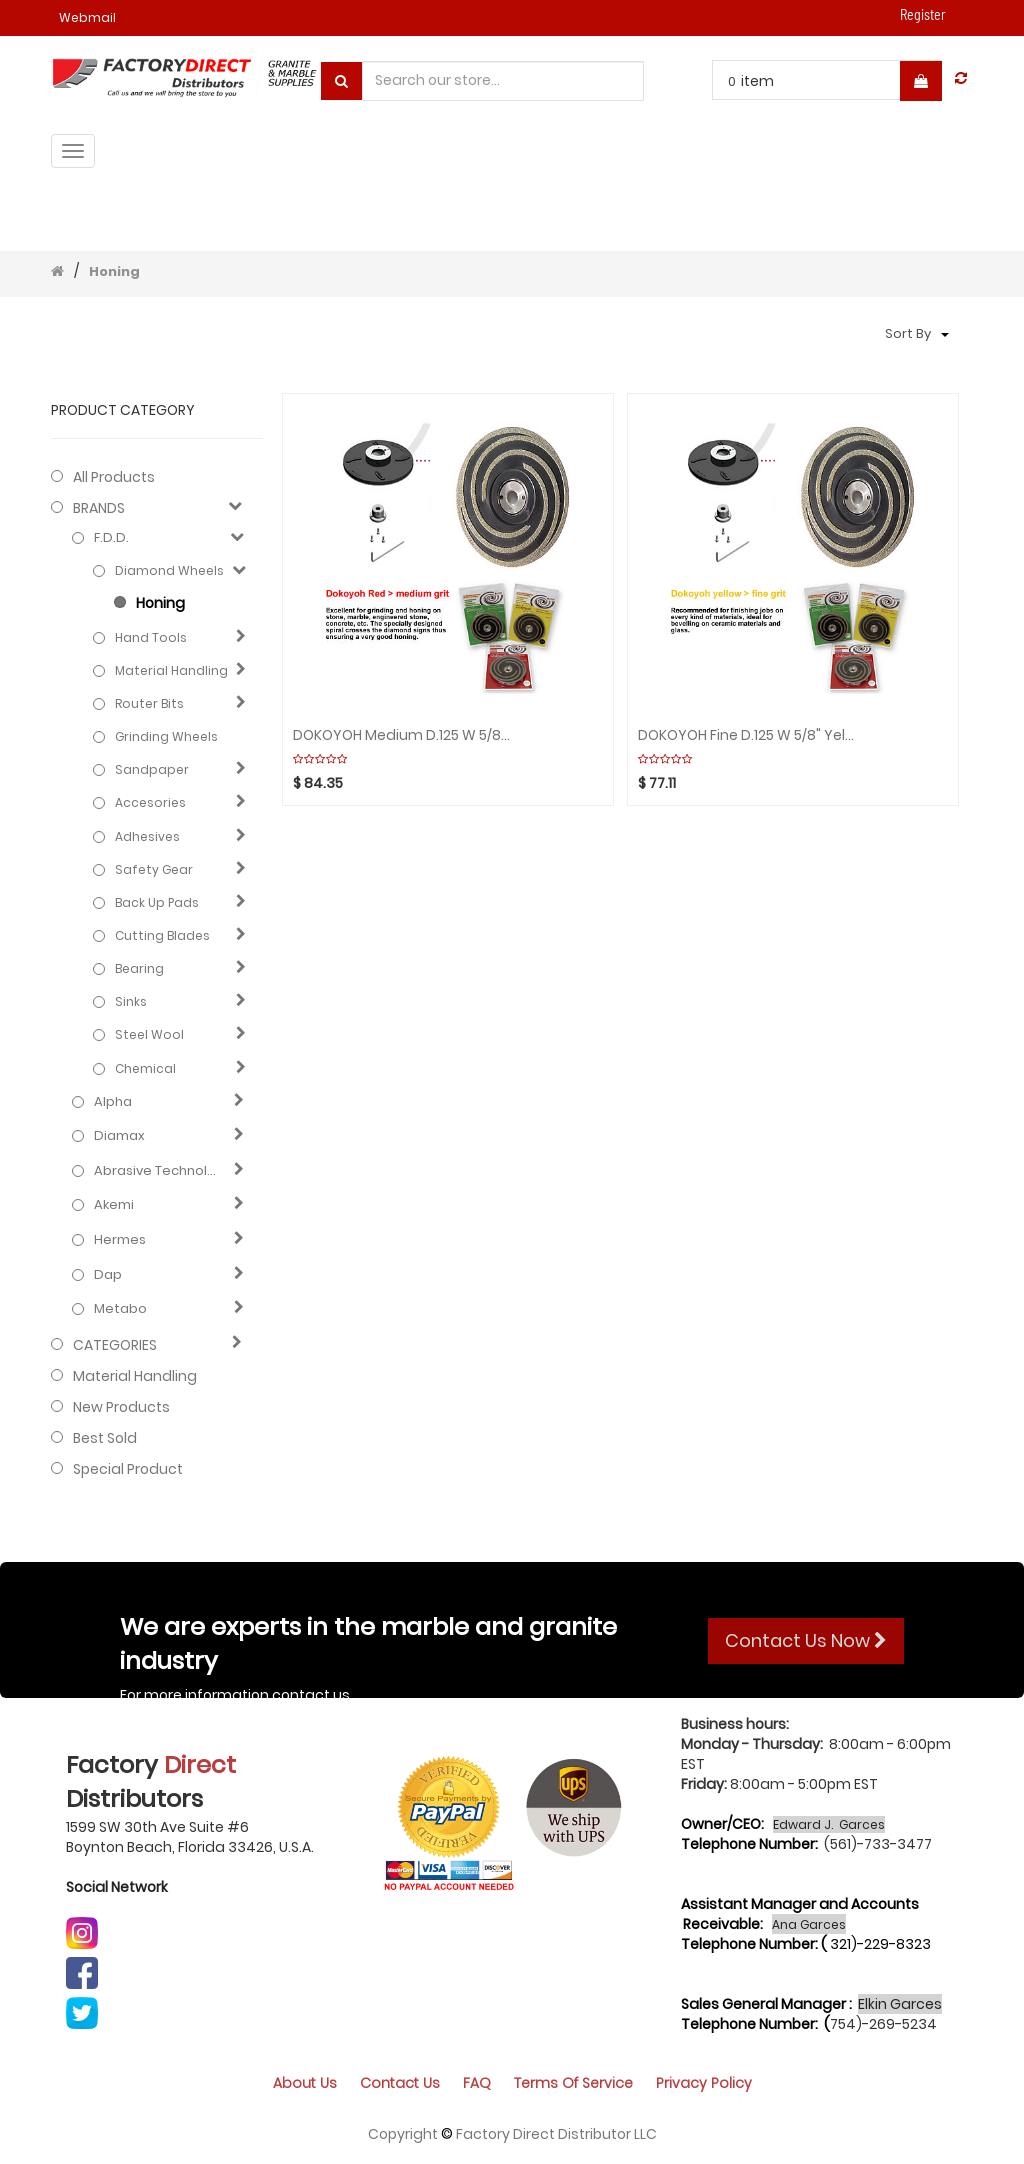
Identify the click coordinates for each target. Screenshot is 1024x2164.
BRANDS (99, 508)
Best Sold (105, 1438)
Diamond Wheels (169, 570)
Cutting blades (162, 935)
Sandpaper (152, 769)
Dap (108, 1275)
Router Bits (149, 703)
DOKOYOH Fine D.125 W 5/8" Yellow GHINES (746, 735)
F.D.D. (111, 538)
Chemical (145, 1068)
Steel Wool (149, 1034)
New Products (121, 1407)
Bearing (139, 968)
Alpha (113, 1102)
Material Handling (171, 670)
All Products (114, 477)
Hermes (120, 1240)
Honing (114, 271)
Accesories (150, 802)
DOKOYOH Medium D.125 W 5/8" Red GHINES (401, 735)
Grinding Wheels (166, 736)
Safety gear (154, 869)
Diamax (119, 1136)
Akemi (114, 1205)
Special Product (128, 1469)
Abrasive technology (159, 1171)
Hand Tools (151, 637)
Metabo (120, 1309)
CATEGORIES (115, 1345)
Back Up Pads (157, 902)
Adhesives (147, 836)
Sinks (131, 1001)
